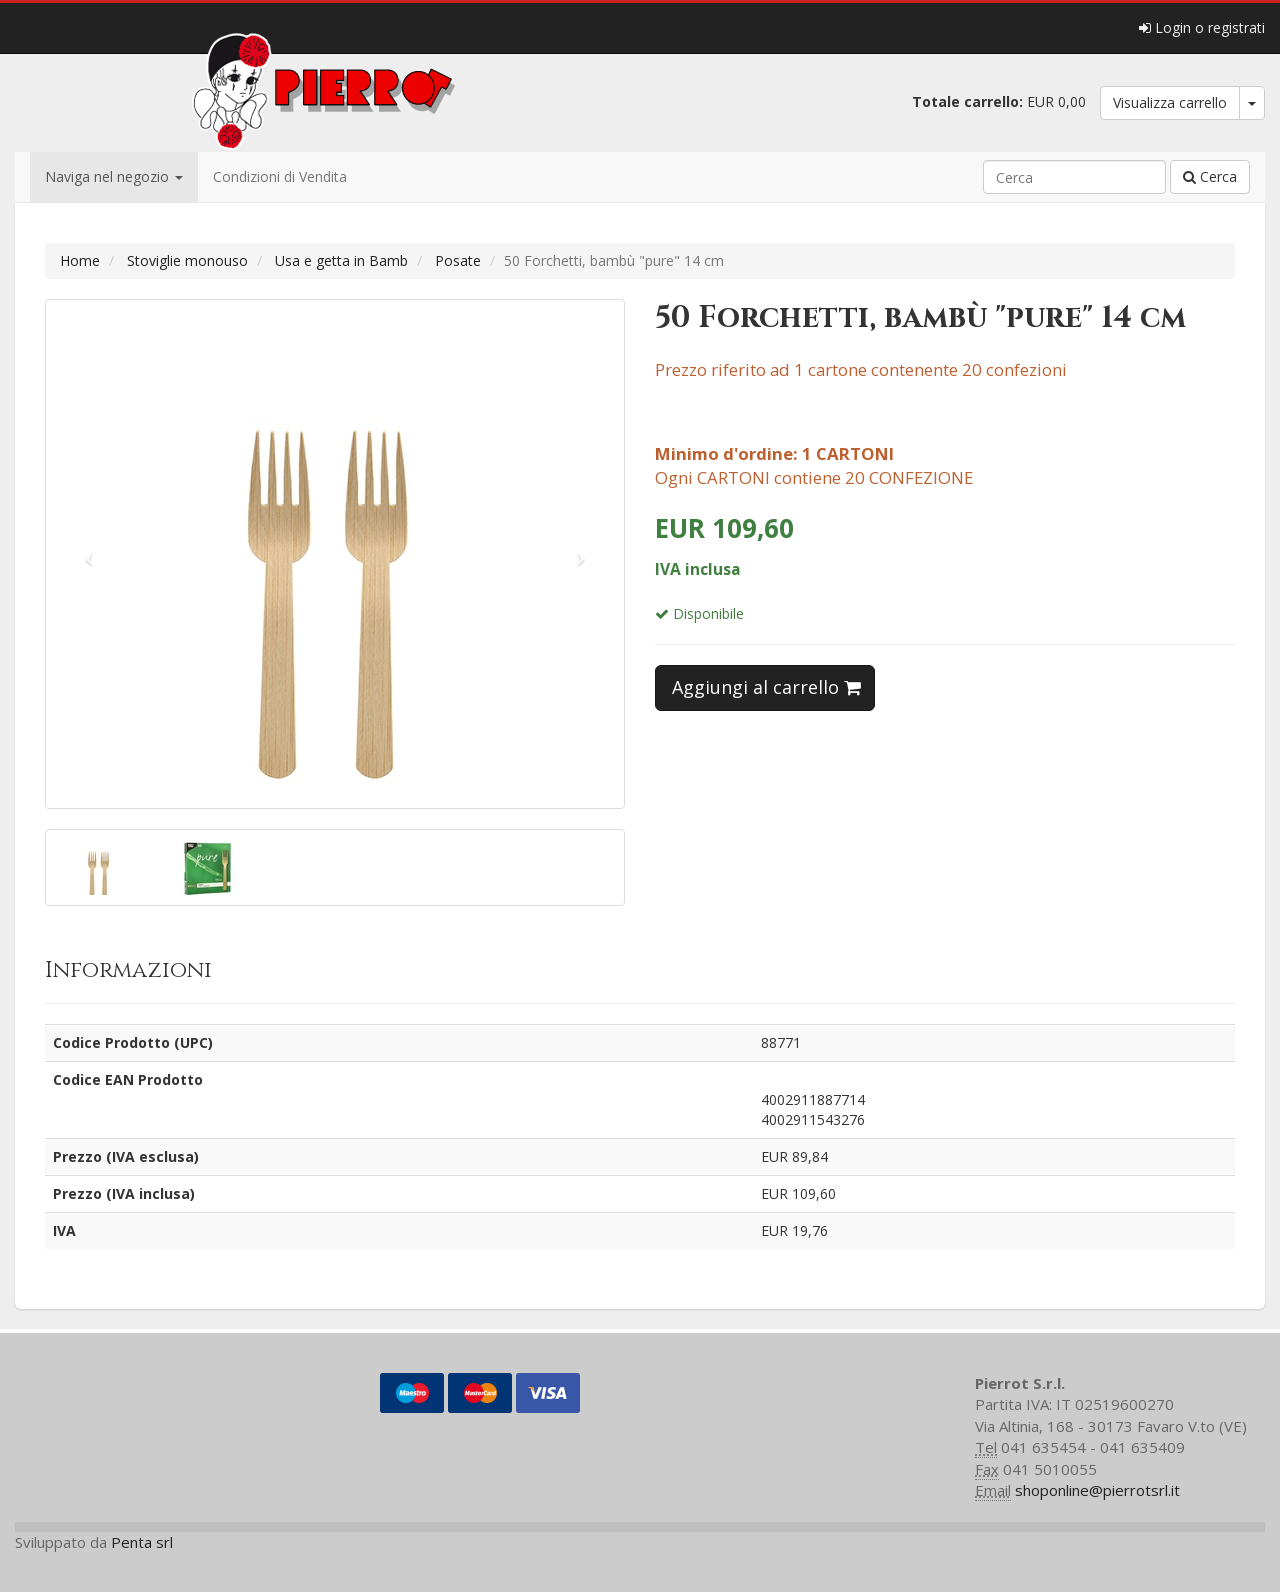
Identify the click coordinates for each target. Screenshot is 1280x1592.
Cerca (1210, 176)
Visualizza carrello (1170, 102)
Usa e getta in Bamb (341, 260)
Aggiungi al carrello (766, 687)
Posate (458, 260)
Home (80, 260)
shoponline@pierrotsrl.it (1097, 1490)
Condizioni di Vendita (280, 176)
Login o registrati (1202, 27)
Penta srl (142, 1542)
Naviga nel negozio (114, 176)
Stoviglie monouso (187, 260)
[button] (89, 554)
